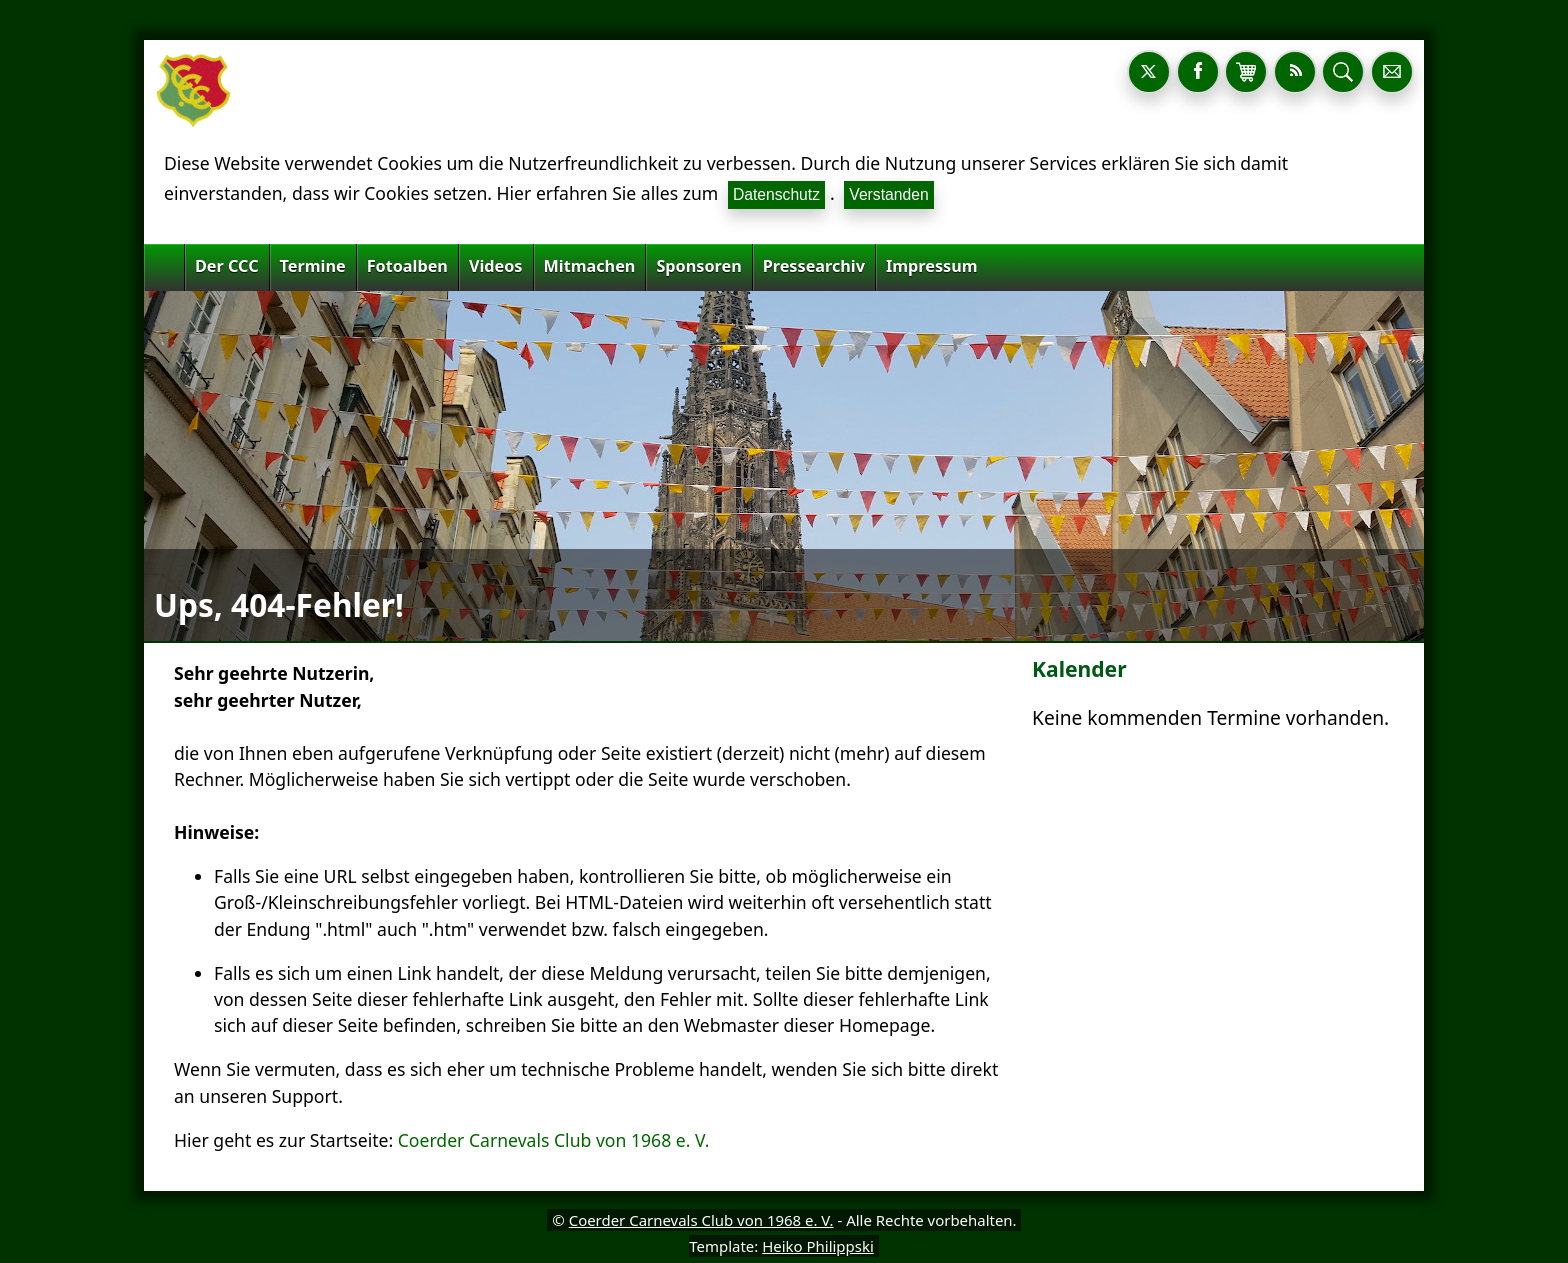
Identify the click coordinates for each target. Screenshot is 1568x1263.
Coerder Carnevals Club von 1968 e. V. (554, 1140)
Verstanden (888, 194)
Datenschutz (776, 194)
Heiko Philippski (818, 1246)
